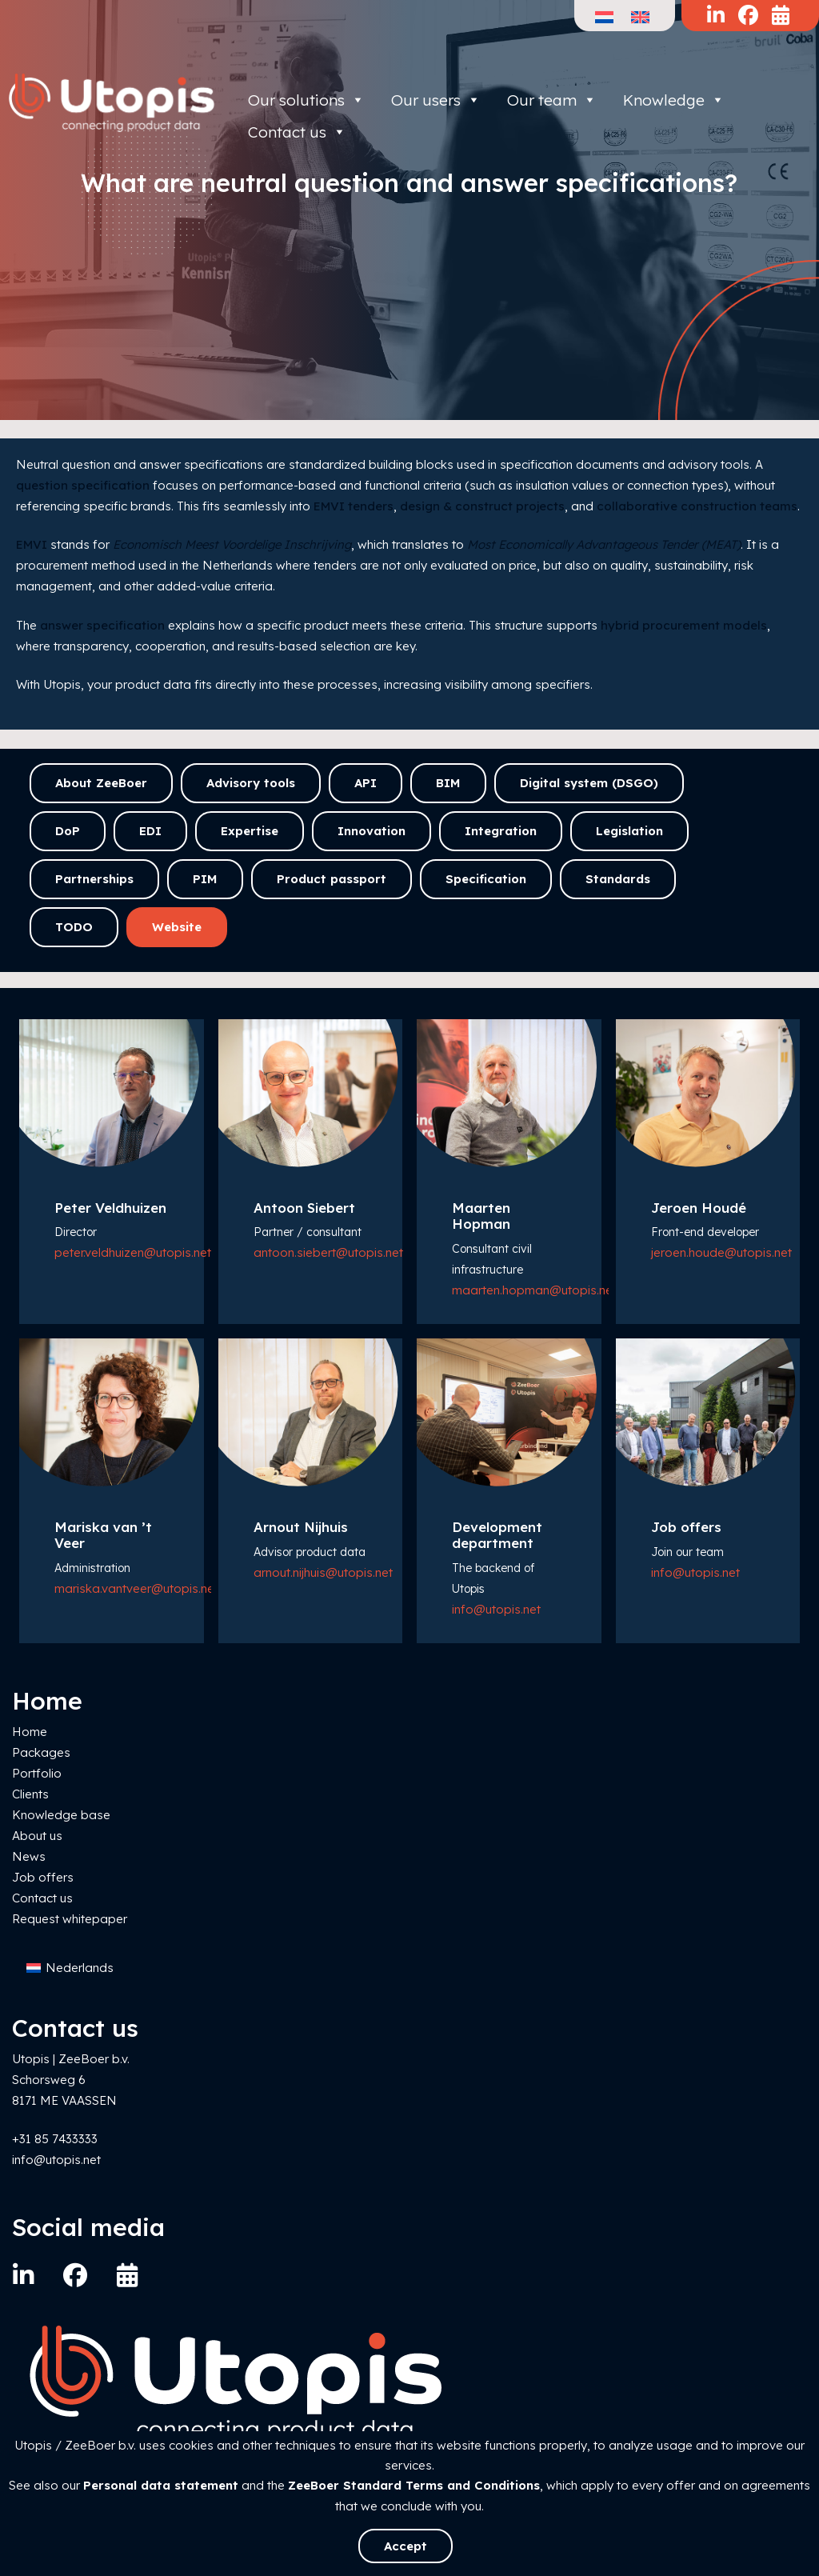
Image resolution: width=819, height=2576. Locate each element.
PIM (205, 878)
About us (37, 1835)
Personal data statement (160, 2485)
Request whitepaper (69, 1918)
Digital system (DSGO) (589, 782)
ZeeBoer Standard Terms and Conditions (414, 2485)
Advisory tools (250, 782)
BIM (448, 782)
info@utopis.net (496, 1609)
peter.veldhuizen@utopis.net (132, 1252)
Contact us (42, 1898)
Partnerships (94, 878)
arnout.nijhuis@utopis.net (323, 1572)
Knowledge (674, 100)
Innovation (372, 830)
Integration (501, 830)
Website (177, 926)
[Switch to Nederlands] (70, 1968)
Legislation (629, 830)
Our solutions (306, 100)
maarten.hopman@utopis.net (534, 1290)
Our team (552, 100)
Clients (30, 1794)
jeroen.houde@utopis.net (721, 1252)
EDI (150, 830)
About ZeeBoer (101, 782)
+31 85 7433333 (55, 2138)
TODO (74, 926)
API (365, 782)
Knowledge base (61, 1814)
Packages (41, 1752)
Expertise (249, 830)
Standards (617, 878)
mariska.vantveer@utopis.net (136, 1588)
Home (29, 1731)
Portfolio (37, 1773)
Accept (405, 2546)
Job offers (43, 1877)
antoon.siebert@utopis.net (328, 1252)
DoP (67, 830)
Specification (485, 878)
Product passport (331, 878)
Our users (436, 100)
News (29, 1856)
